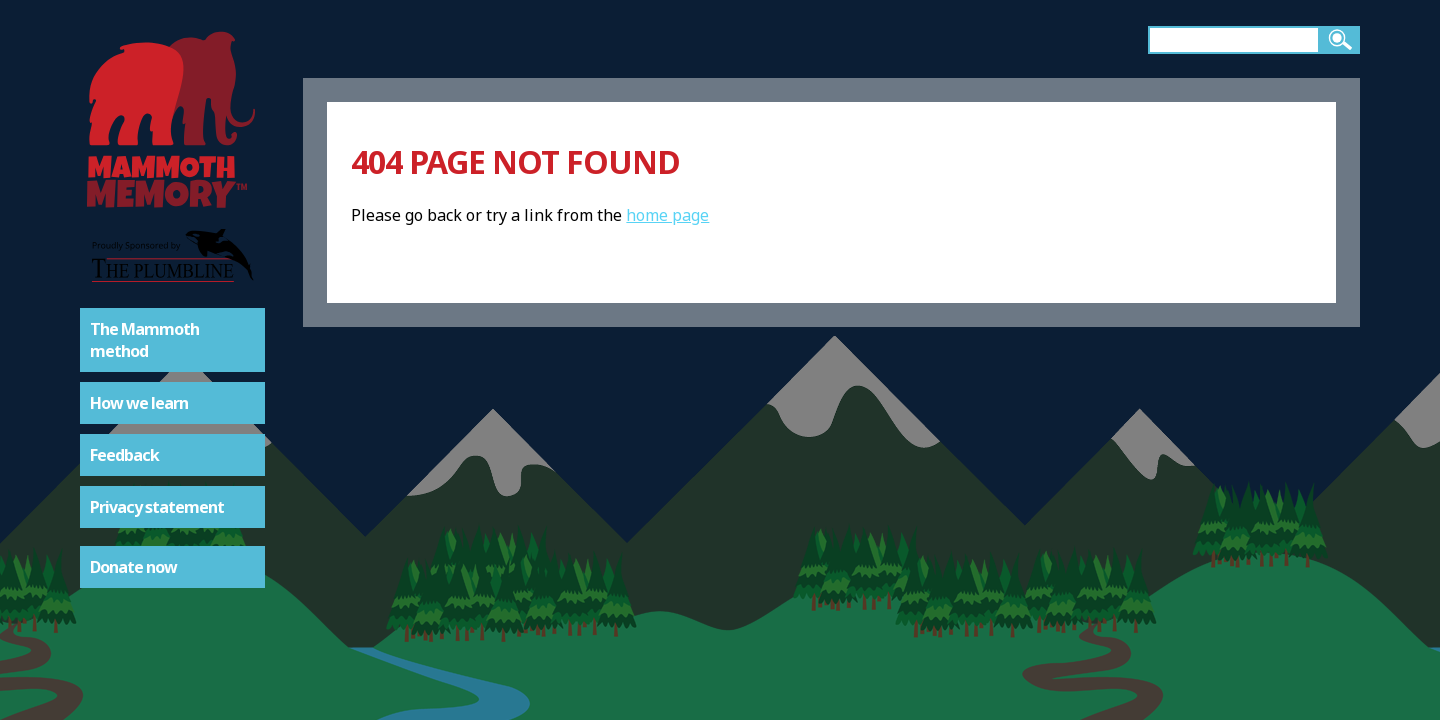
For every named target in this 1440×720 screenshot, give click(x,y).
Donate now (133, 567)
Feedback (124, 455)
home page (667, 215)
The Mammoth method (144, 340)
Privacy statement (157, 507)
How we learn (139, 403)
